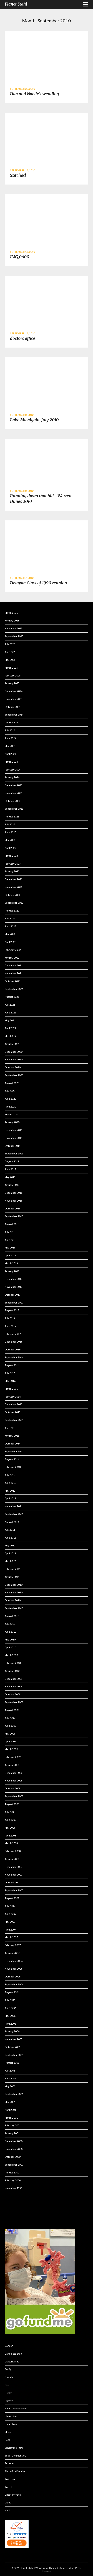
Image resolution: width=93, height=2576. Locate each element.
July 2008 (10, 1811)
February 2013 (13, 1466)
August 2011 (12, 1521)
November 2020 (13, 1059)
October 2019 (13, 1145)
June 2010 (10, 1631)
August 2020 (12, 1083)
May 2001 (10, 2101)
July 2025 (10, 644)
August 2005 (12, 2062)
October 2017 (13, 1294)
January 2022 (12, 957)
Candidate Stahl (13, 2353)
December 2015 (13, 1404)
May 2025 (10, 659)
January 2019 (12, 1184)
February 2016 (13, 1396)
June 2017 (10, 1326)
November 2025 (13, 628)
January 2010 (12, 1670)
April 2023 (10, 847)
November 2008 (13, 1780)
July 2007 (10, 1905)
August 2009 (12, 1710)
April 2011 (10, 1553)
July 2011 (10, 1529)
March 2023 (11, 855)
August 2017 (12, 1310)
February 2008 (13, 1851)
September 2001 (14, 2094)
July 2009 (10, 1717)
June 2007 (10, 1913)
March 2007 (11, 1937)
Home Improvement (16, 2408)
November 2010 (13, 1592)
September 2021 (14, 989)
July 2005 (10, 2070)
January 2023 (12, 871)
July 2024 (10, 730)
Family (8, 2369)
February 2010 (13, 1662)
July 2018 (10, 1231)
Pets (7, 2439)
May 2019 (10, 1177)
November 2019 (13, 1137)
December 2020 (13, 1051)
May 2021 (10, 1020)
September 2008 (14, 1796)
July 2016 (10, 1372)
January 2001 (12, 2133)
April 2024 (10, 753)
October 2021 (13, 981)
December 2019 (13, 1130)
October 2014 (13, 1443)
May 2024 (10, 745)
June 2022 (10, 926)
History (9, 2400)
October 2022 (13, 894)
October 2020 (13, 1067)
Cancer (9, 2345)
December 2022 (13, 879)
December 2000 (13, 2141)
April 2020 (10, 1106)
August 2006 (12, 1992)
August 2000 (12, 2172)
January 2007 (12, 1953)
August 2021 (12, 996)
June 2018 (10, 1239)
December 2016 (13, 1341)
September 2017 (14, 1302)
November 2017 (13, 1286)
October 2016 (13, 1349)
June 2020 (10, 1098)
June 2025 (10, 651)
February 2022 (13, 949)
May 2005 (10, 2086)
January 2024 (12, 777)
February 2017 (13, 1333)
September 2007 (14, 1890)
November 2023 (13, 793)
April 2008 (10, 1835)
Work (8, 2510)
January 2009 (12, 1764)
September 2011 (14, 1514)
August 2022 (12, 910)
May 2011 (10, 1545)
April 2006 (10, 2023)
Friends (9, 2377)
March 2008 (11, 1843)
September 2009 (14, 1702)
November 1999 (13, 2188)
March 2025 (11, 667)
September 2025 (14, 636)
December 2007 (13, 1866)
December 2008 (13, 1772)
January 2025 (12, 683)
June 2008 (10, 1819)
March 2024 (11, 761)
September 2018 (14, 1216)
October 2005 (13, 2047)
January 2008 (12, 1858)
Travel (8, 2486)
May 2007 (10, 1921)
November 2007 (13, 1874)
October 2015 (13, 1412)
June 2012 (10, 1482)
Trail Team (10, 2479)
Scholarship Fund (14, 2447)
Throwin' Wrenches (16, 2471)
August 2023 (12, 816)
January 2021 (12, 1043)
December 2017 (13, 1278)
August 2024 (12, 722)
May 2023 (10, 839)
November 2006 (13, 1968)
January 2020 (12, 1122)
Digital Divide (12, 2361)
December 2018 (13, 1192)
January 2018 (12, 1271)
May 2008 (10, 1827)
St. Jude (9, 2463)
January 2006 (12, 2031)
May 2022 (10, 934)
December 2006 (13, 1960)
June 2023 (10, 832)
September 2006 (14, 1984)
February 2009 (13, 1757)
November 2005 (13, 2039)
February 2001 (13, 2125)
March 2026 (11, 612)
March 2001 (11, 2117)
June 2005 (10, 2078)
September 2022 (14, 902)
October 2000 (13, 2156)
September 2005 (14, 2054)
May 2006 (10, 2015)
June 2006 (10, 2007)
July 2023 (10, 824)
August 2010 (12, 1616)
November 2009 (13, 1686)
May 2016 (10, 1380)
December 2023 (13, 785)
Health (8, 2392)
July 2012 (10, 1474)
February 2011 (13, 1568)
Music (8, 2431)
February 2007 (13, 1945)
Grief (7, 2384)
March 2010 (11, 1655)
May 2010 (10, 1639)
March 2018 (11, 1263)
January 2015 (12, 1435)
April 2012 (10, 1498)
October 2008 (13, 1788)
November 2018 (13, 1200)
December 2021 (13, 965)
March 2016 (11, 1388)
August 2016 (12, 1365)
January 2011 (12, 1576)
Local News (11, 2424)
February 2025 (13, 675)
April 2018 (10, 1255)
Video (8, 2502)
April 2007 (10, 1929)
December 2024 (13, 691)
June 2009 (10, 1725)
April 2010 (10, 1647)
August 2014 (12, 1459)
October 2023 (13, 800)
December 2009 (13, 1678)
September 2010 (14, 1608)
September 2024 (14, 714)
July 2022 (10, 918)
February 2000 (13, 2180)
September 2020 (14, 1075)
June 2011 (10, 1537)
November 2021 (13, 973)
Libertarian (11, 2416)
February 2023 (13, 863)
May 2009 (10, 1733)
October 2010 (13, 1600)
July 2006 (10, 1999)
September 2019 (14, 1153)
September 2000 (14, 2164)
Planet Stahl (16, 4)
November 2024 (13, 698)
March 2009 (11, 1749)
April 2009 (10, 1741)
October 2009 (13, 1694)
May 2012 (10, 1490)
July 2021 (10, 1004)
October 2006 (13, 1976)
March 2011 (11, 1561)
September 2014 (14, 1451)
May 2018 (10, 1247)
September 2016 (14, 1357)
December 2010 (13, 1584)
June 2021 (10, 1012)
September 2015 (14, 1420)
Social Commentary (15, 2455)
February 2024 (13, 769)
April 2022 (10, 941)
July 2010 (10, 1623)
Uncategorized (13, 2494)
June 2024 (10, 738)
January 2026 (12, 620)
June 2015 (10, 1427)
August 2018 (12, 1224)
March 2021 (11, 1035)
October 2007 (13, 1882)
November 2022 (13, 887)
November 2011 (13, 1506)
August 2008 (12, 1804)
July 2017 (10, 1318)
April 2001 (10, 2109)
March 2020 (11, 1114)
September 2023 (14, 808)
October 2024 (13, 706)
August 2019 (12, 1161)
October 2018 (13, 1208)
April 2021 (10, 1028)
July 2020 (10, 1090)
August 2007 (12, 1898)
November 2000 (13, 2149)
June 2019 (10, 1169)
